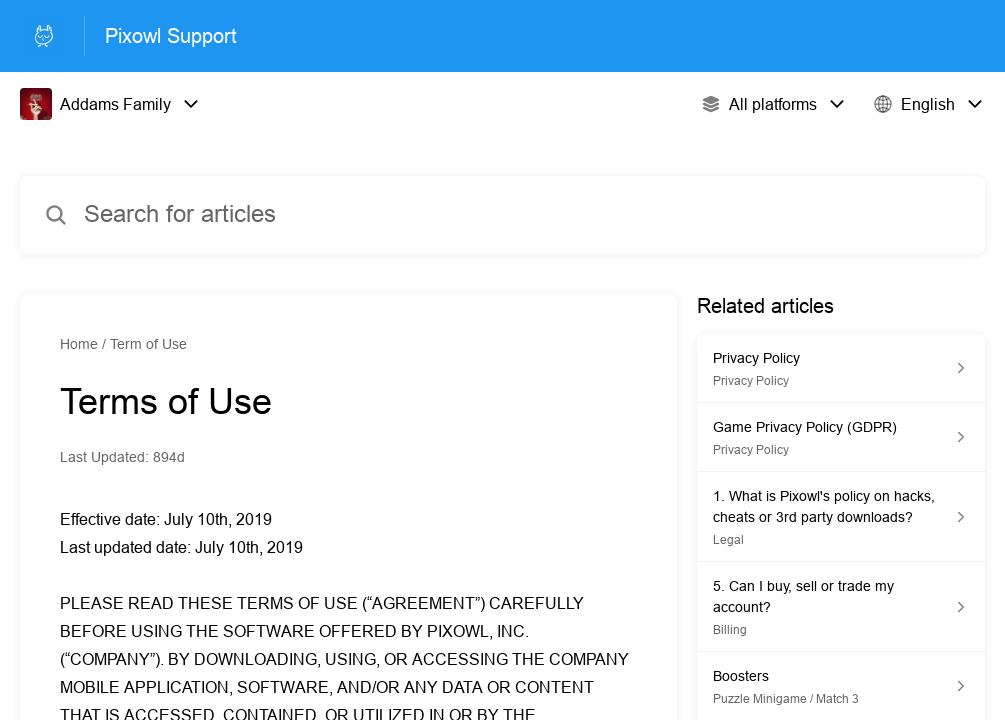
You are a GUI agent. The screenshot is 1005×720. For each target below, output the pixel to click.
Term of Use (148, 344)
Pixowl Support (171, 35)
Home (79, 344)
